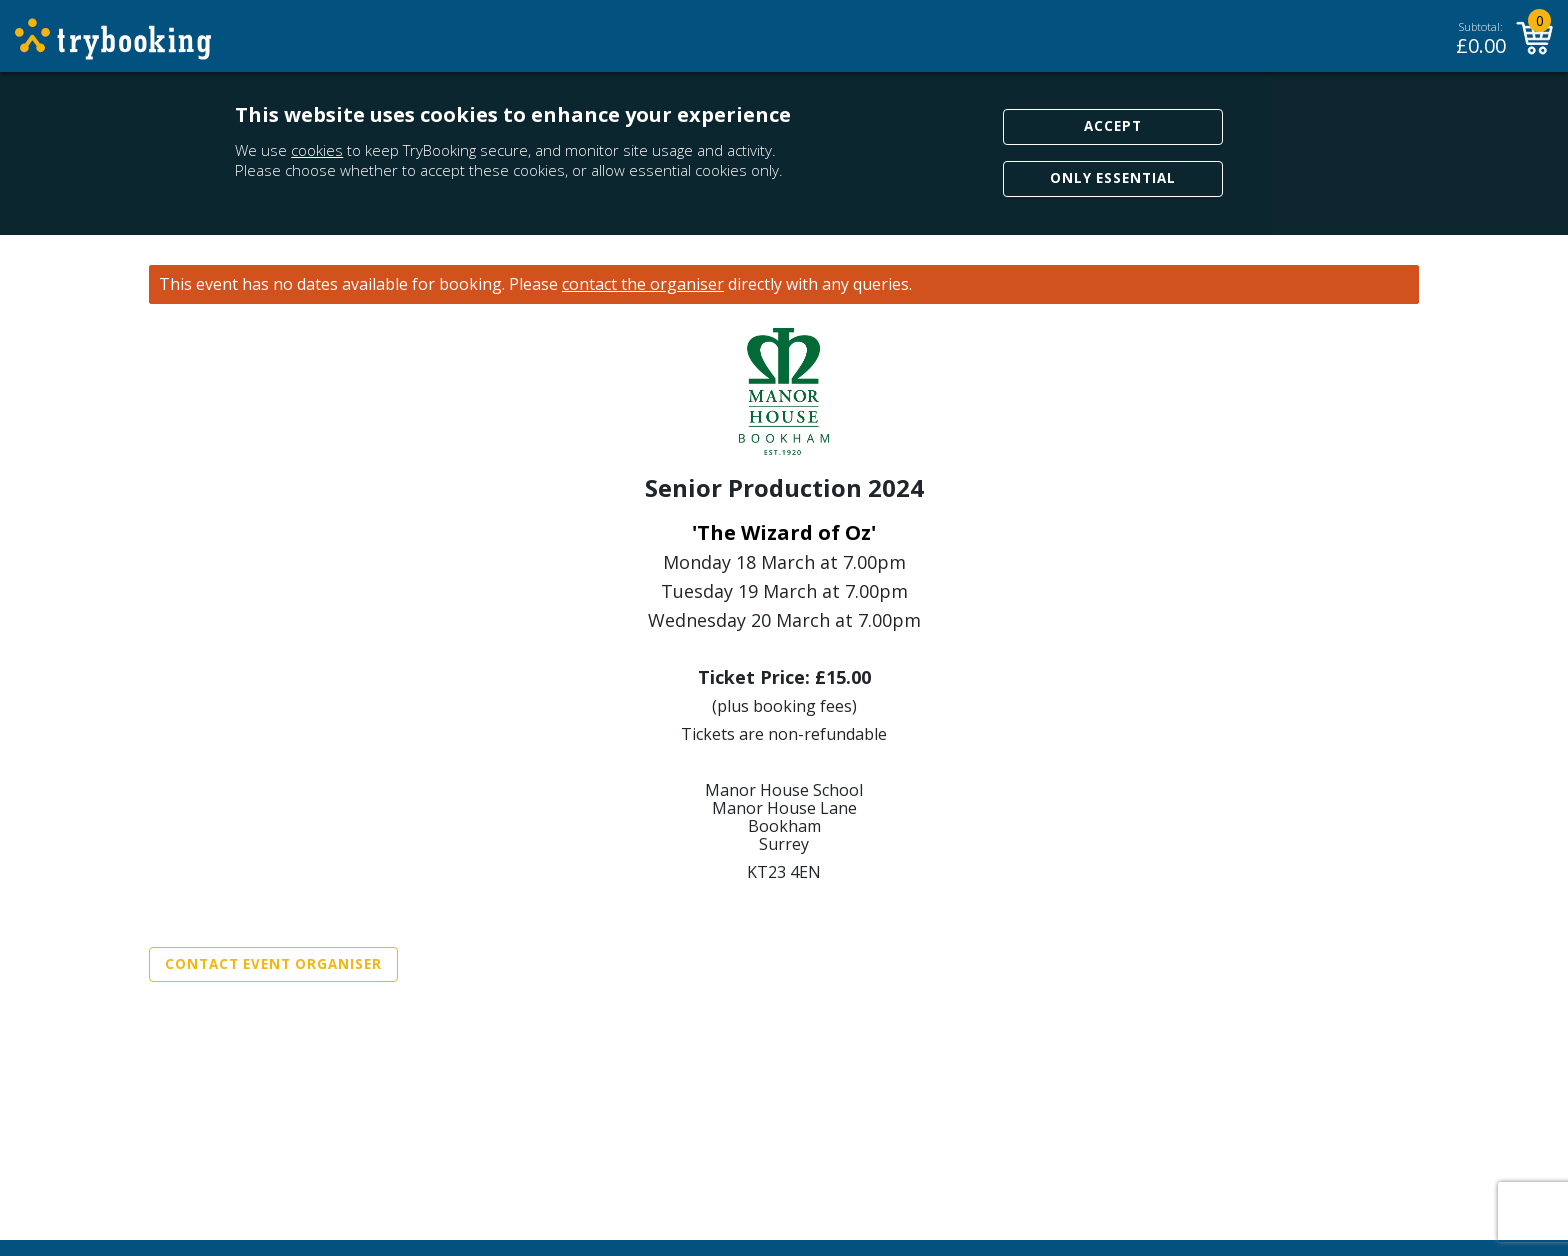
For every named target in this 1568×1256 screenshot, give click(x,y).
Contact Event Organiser (273, 964)
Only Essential (1113, 178)
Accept (1113, 126)
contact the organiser (643, 284)
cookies (317, 150)
